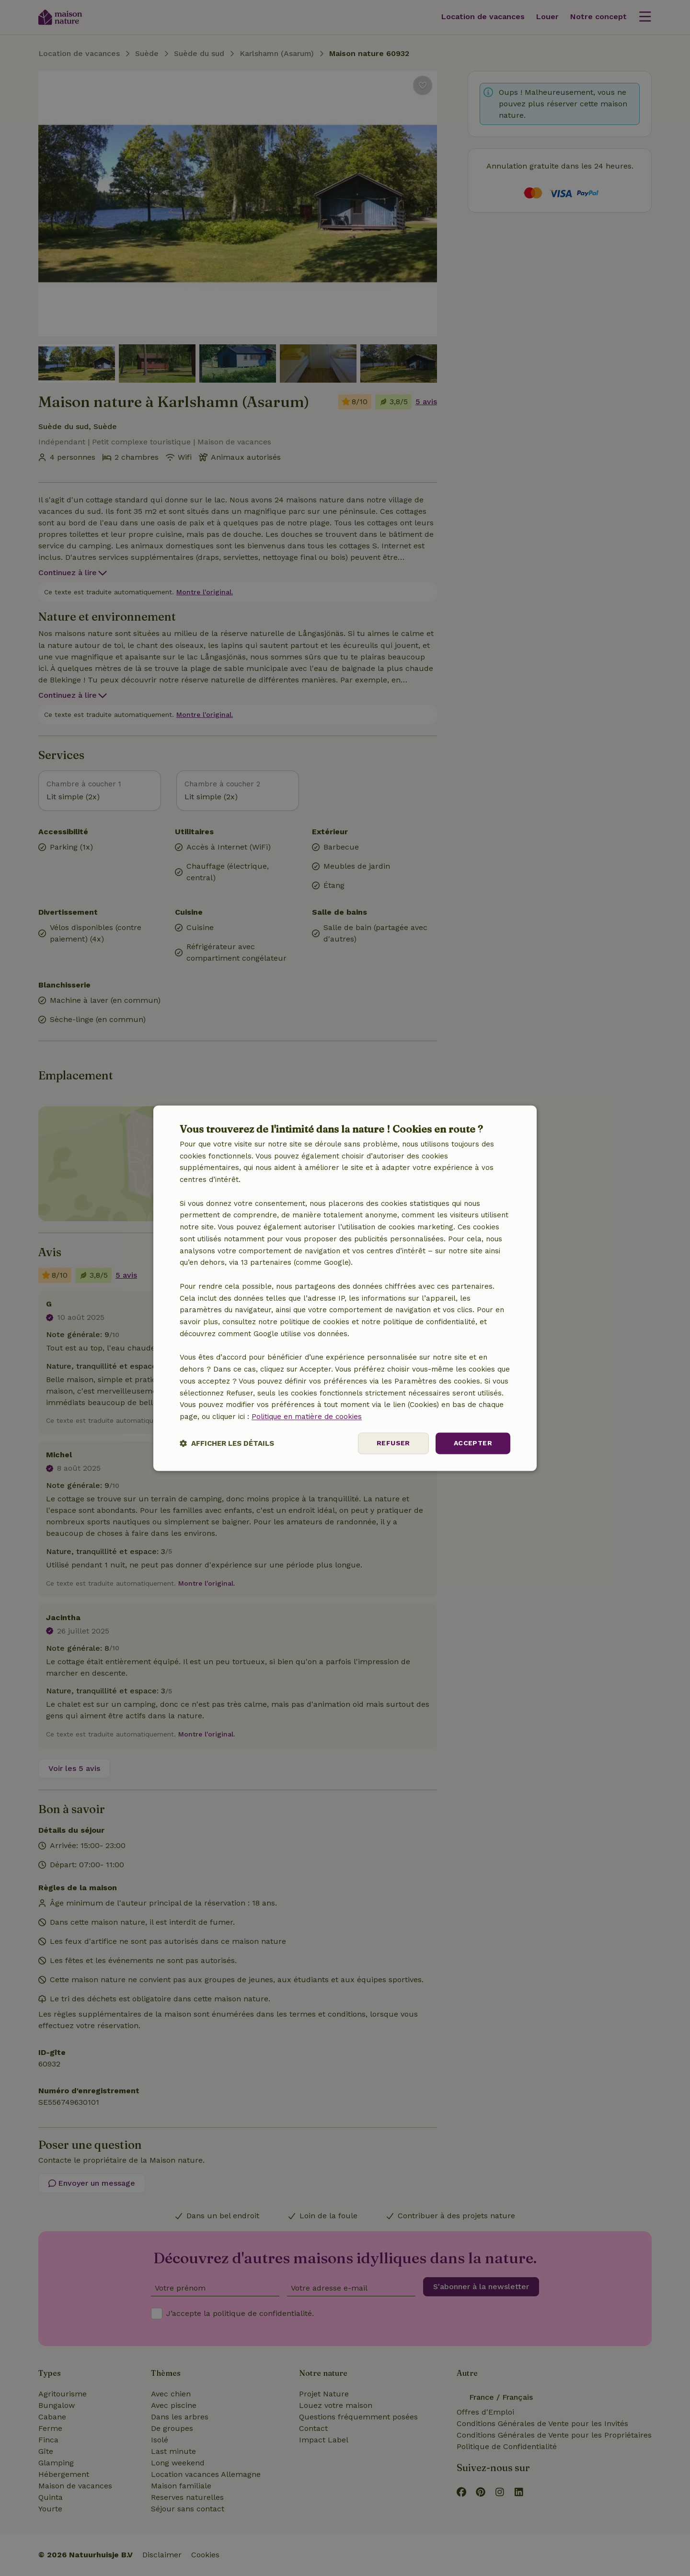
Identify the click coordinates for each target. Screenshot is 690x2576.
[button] (227, 1443)
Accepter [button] (473, 1443)
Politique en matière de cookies (307, 1417)
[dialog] (345, 1288)
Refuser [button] (393, 1443)
